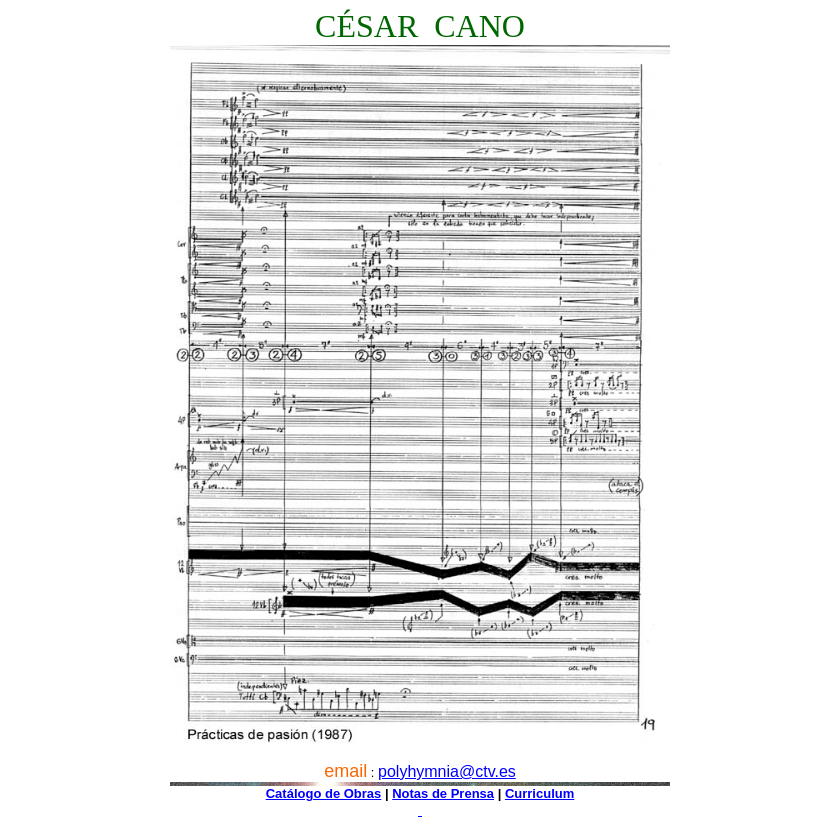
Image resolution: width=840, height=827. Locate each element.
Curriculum (539, 793)
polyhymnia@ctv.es (447, 771)
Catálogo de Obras (324, 793)
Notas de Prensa (443, 793)
